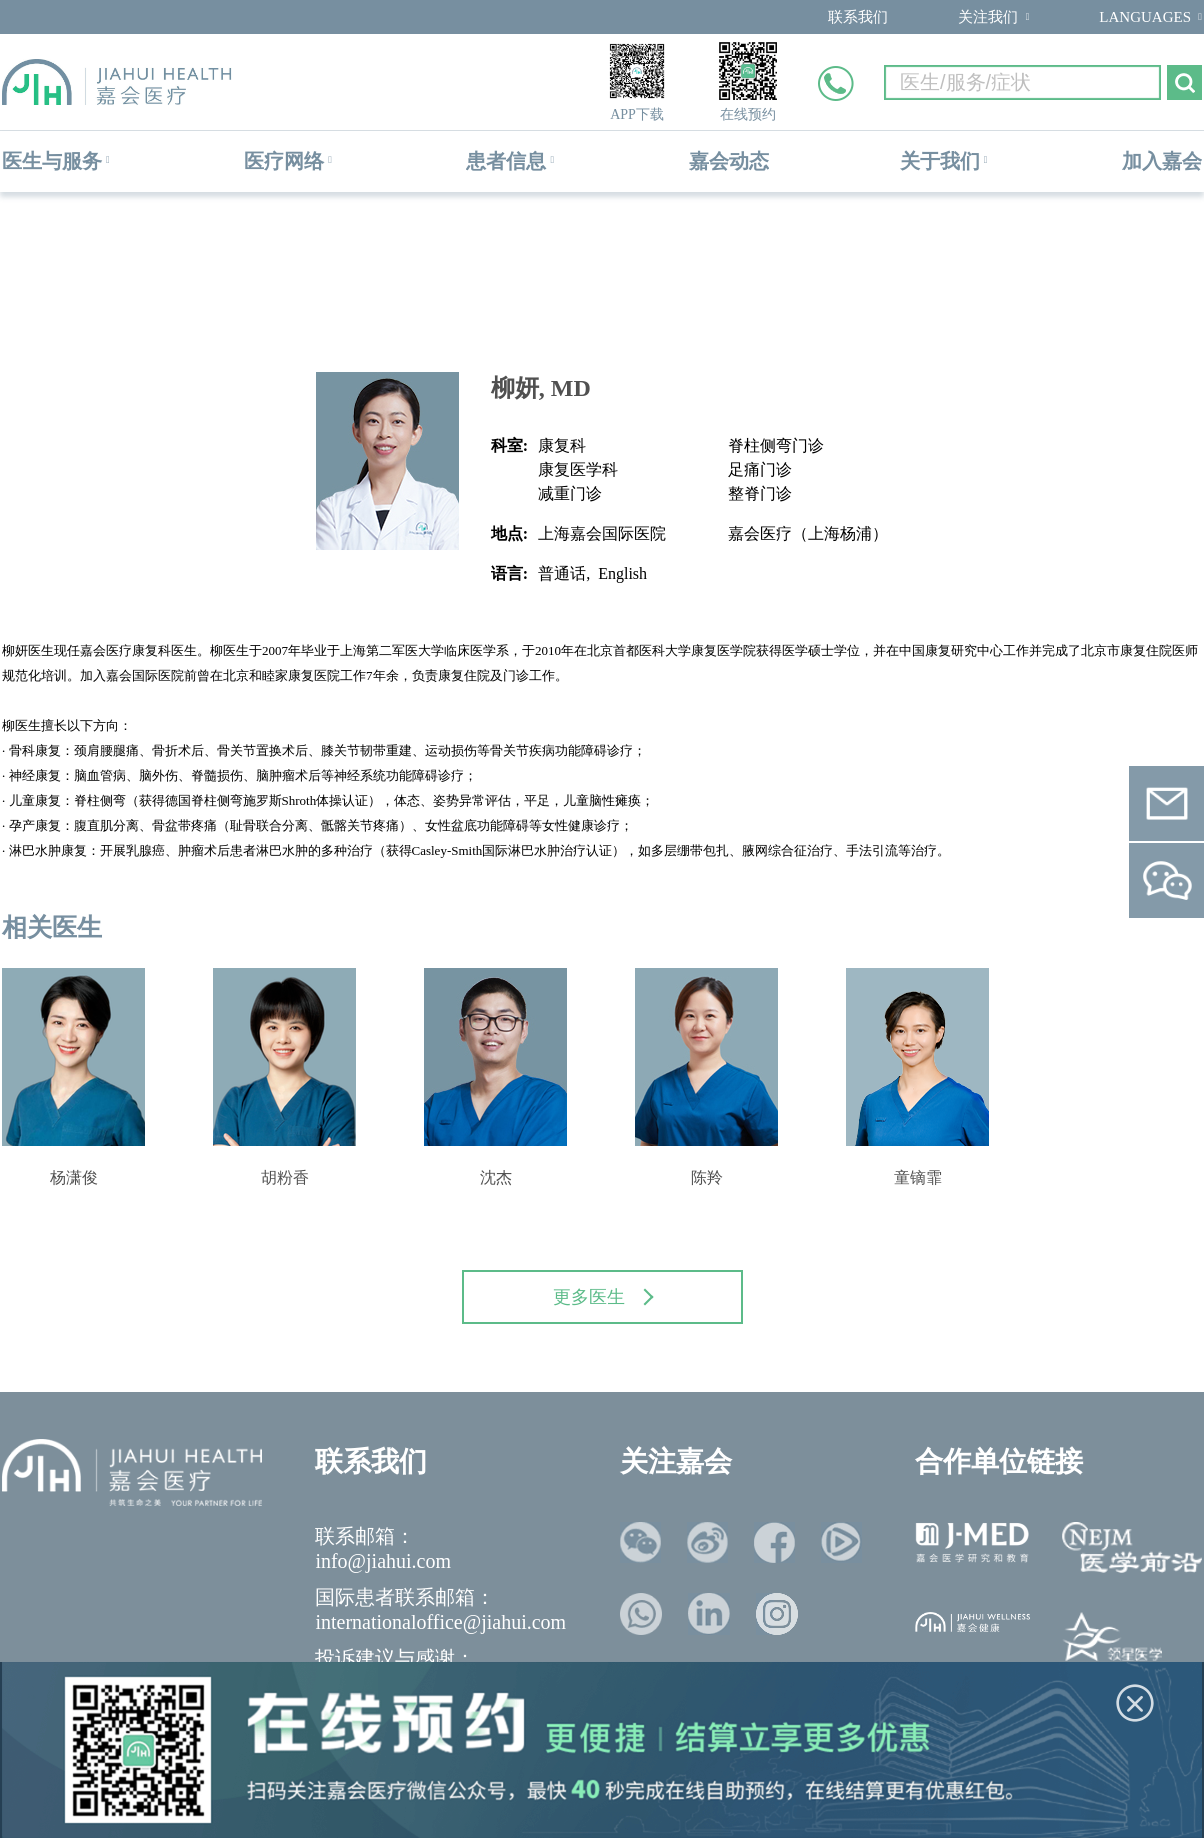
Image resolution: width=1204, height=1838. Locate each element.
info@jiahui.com (383, 1561)
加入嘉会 (1162, 161)
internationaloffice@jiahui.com (440, 1622)
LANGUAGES (1145, 17)
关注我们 (988, 17)
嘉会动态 (729, 161)
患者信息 (506, 161)
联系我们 (858, 17)
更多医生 (603, 1297)
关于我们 (940, 161)
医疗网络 (284, 161)
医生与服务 (52, 161)
